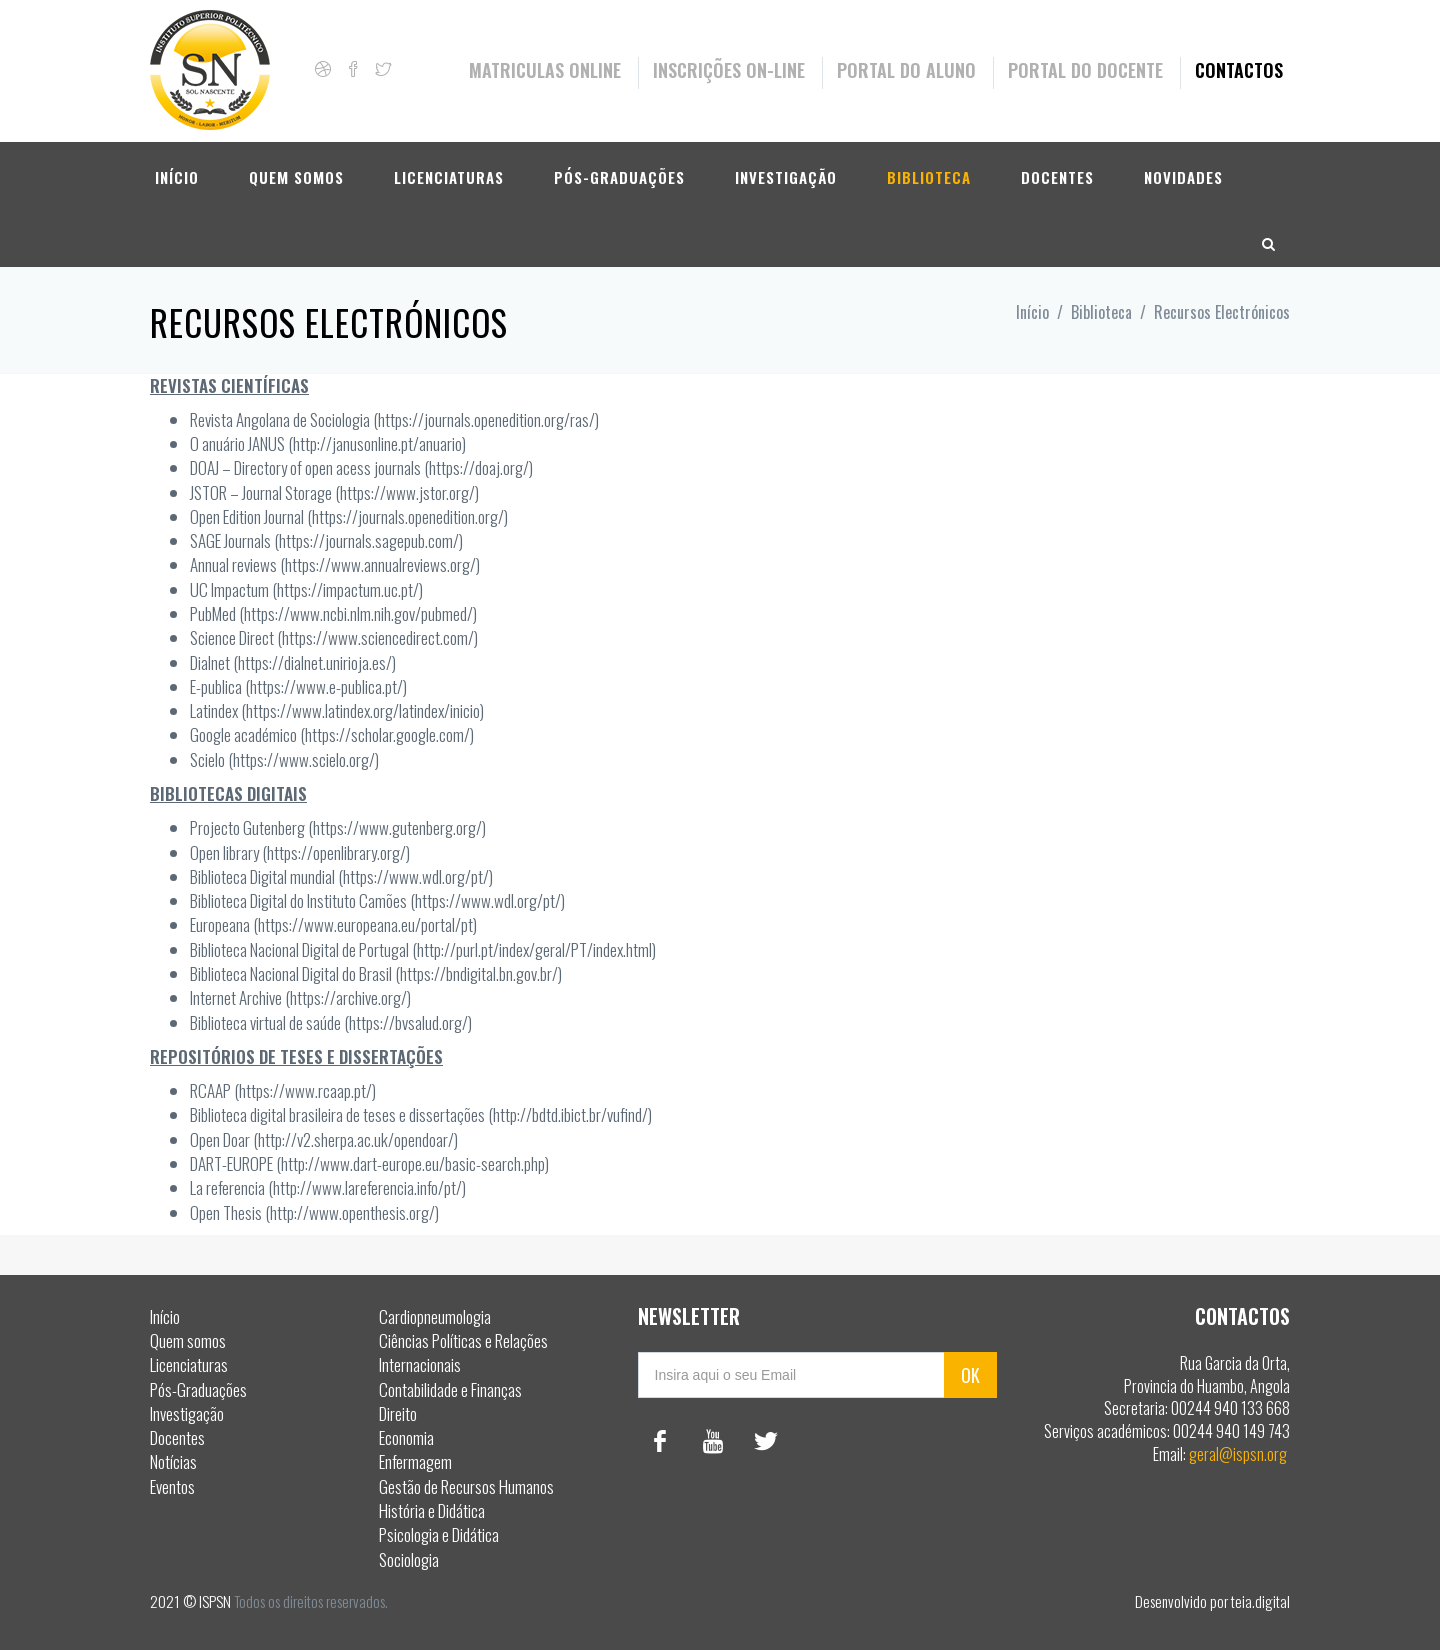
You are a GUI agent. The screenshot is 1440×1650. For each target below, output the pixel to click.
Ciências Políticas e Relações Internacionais (463, 1352)
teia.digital (1260, 1601)
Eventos (172, 1486)
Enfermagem (415, 1461)
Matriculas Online (545, 70)
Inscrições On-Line (729, 70)
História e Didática (432, 1510)
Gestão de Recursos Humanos (466, 1486)
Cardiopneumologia (435, 1316)
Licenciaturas (449, 177)
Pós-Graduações (619, 177)
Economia (406, 1437)
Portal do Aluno (906, 70)
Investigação (786, 177)
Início (177, 177)
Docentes (1057, 177)
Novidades (1183, 177)
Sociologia (409, 1559)
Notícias (173, 1461)
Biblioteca (929, 177)
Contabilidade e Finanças (450, 1389)
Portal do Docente (1085, 70)
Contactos (1239, 70)
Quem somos (296, 177)
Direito (398, 1413)
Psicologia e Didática (439, 1534)
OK (970, 1375)
